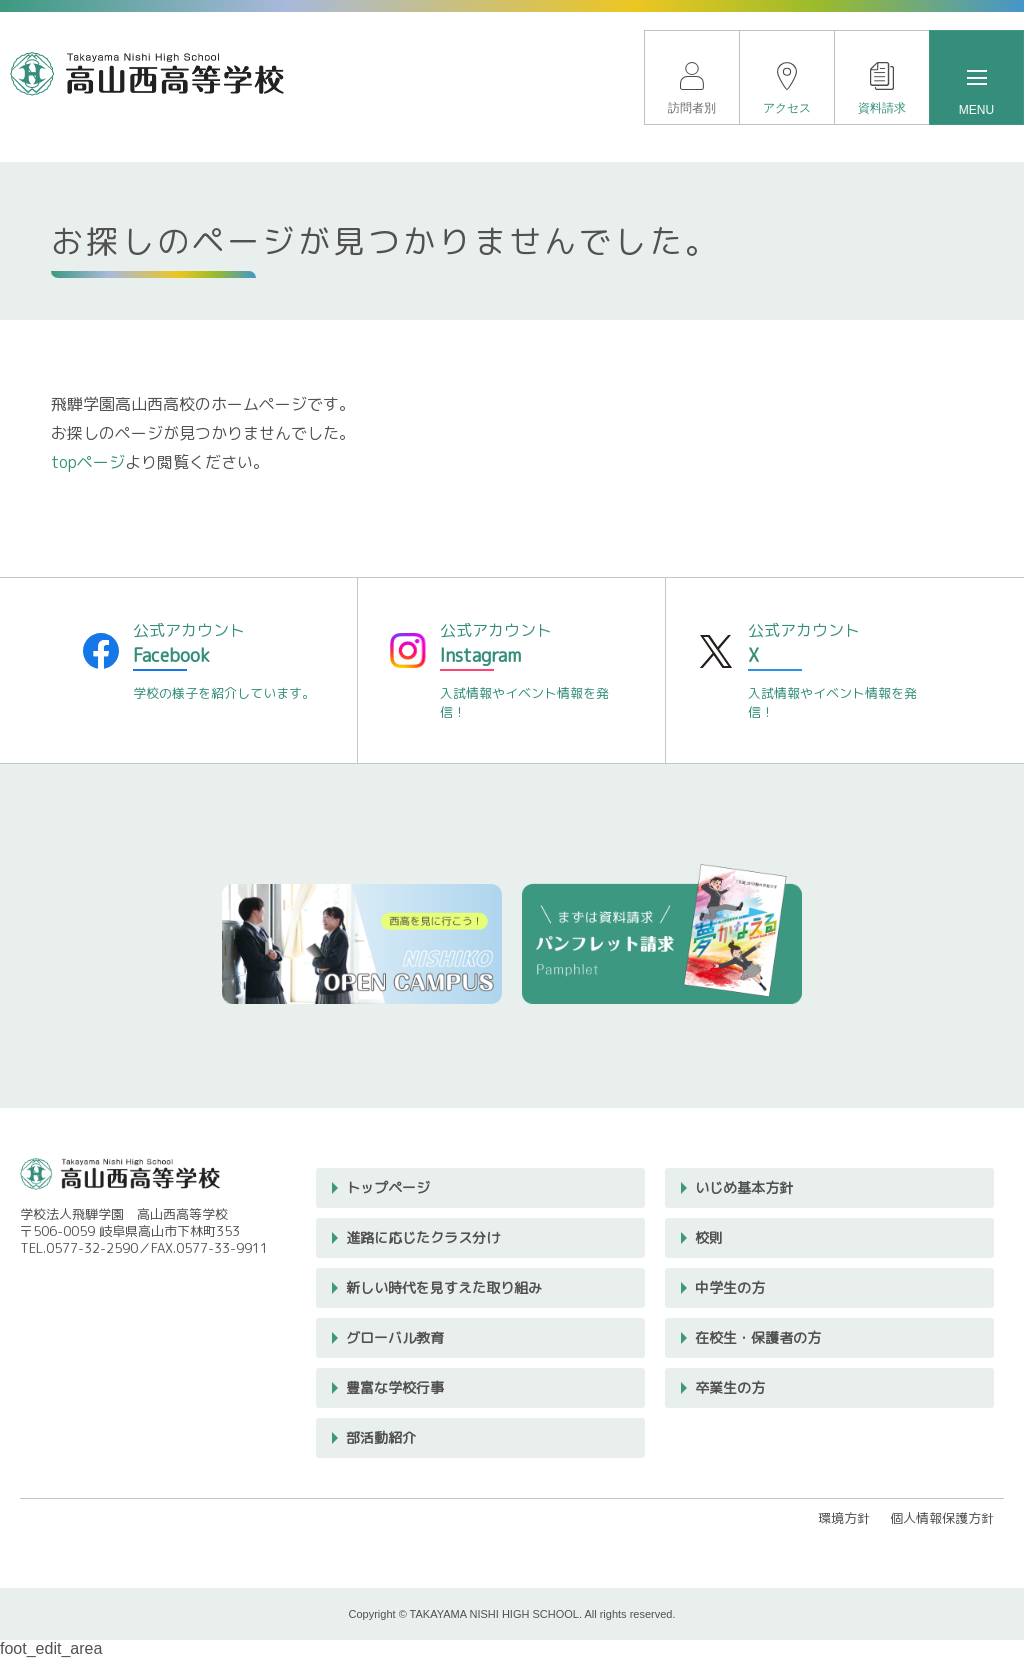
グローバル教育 (395, 1337)
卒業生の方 (730, 1387)
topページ (88, 462)
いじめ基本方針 (744, 1187)
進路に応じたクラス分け (423, 1237)
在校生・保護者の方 (758, 1337)
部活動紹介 (381, 1437)
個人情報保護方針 (942, 1518)
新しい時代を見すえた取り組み (444, 1287)
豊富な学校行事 (395, 1387)
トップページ (388, 1187)
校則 (709, 1237)
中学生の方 (730, 1287)
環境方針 (844, 1518)
